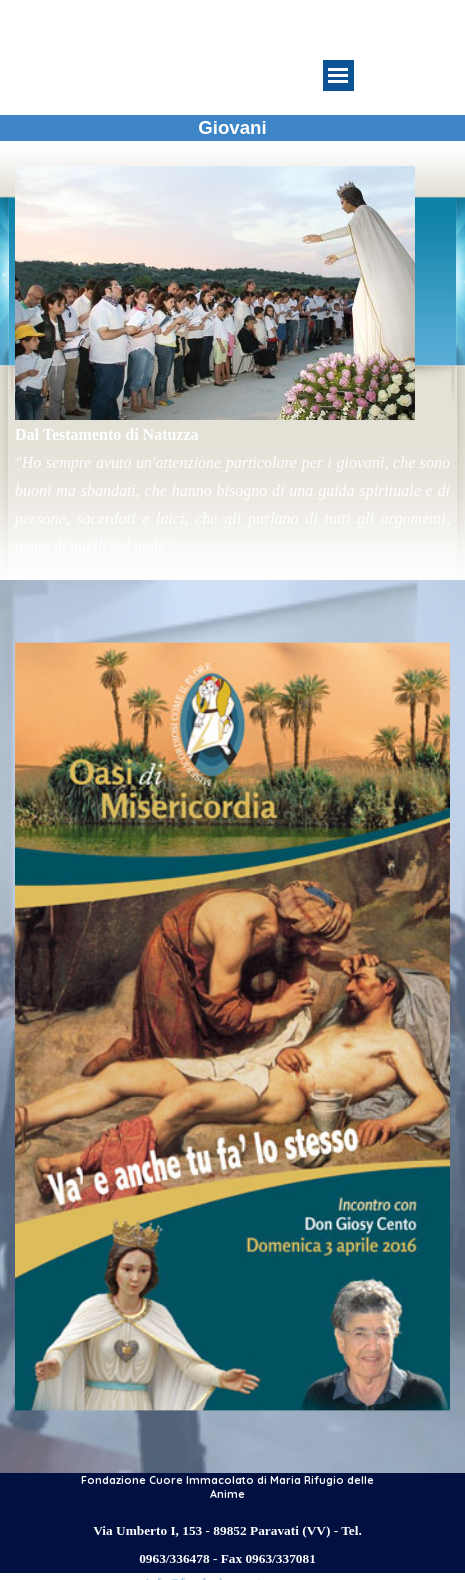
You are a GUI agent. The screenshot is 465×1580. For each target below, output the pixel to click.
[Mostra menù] (338, 75)
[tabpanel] (232, 363)
